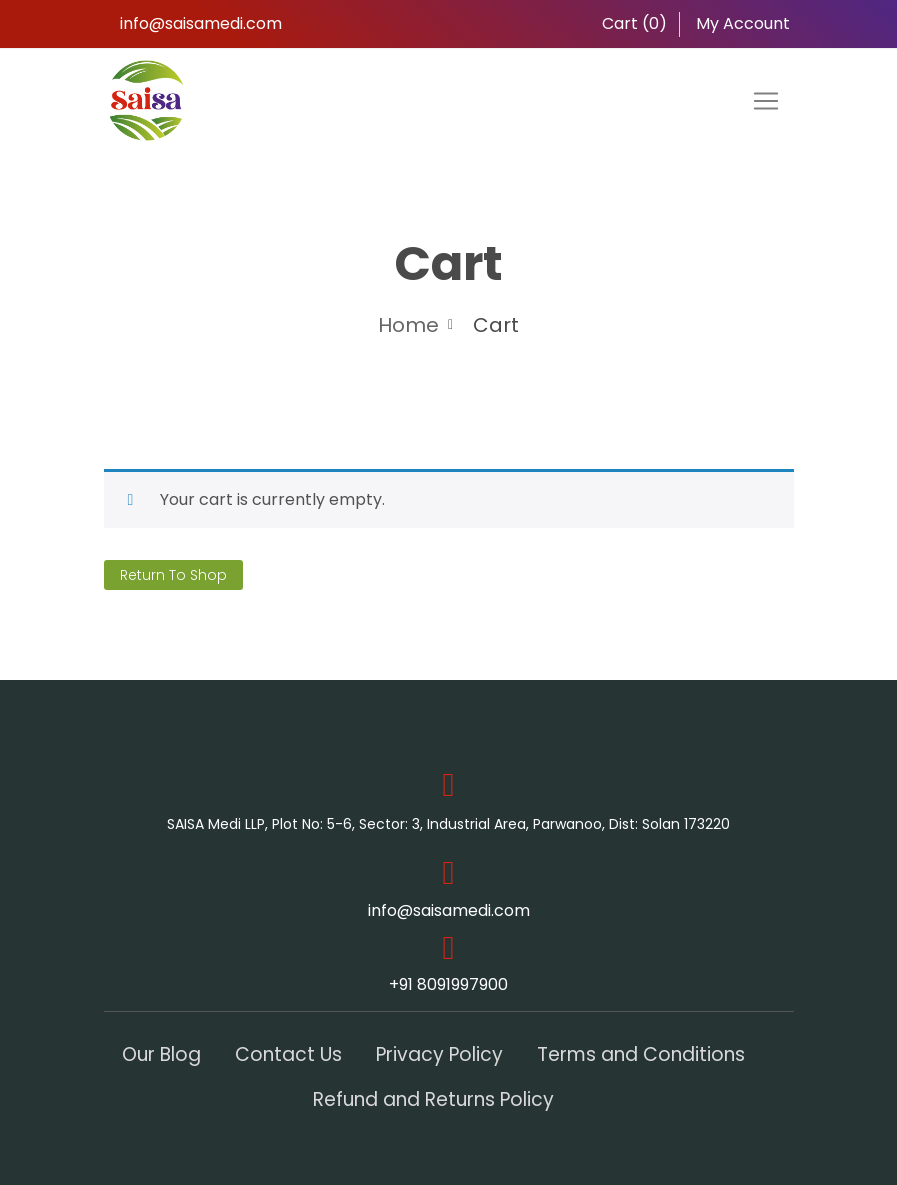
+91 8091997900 (448, 984)
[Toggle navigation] (766, 101)
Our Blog (161, 1054)
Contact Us (288, 1054)
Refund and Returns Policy (433, 1099)
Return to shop (173, 575)
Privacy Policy (439, 1054)
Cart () (632, 23)
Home (408, 325)
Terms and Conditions (641, 1054)
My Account (741, 23)
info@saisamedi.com (201, 23)
